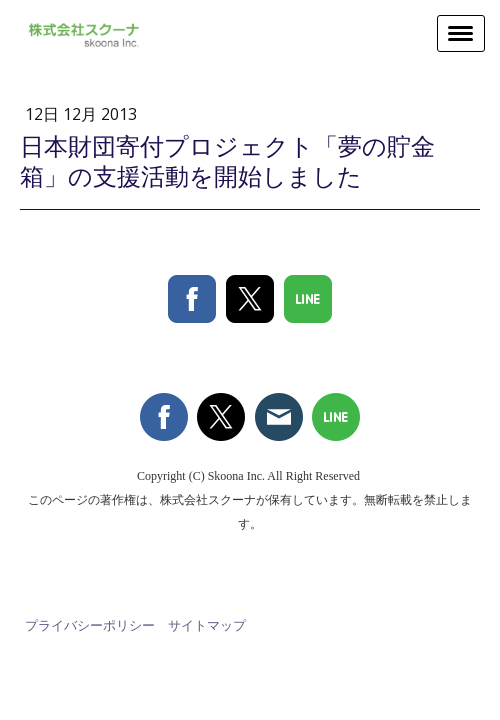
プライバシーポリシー (90, 625)
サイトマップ (207, 625)
